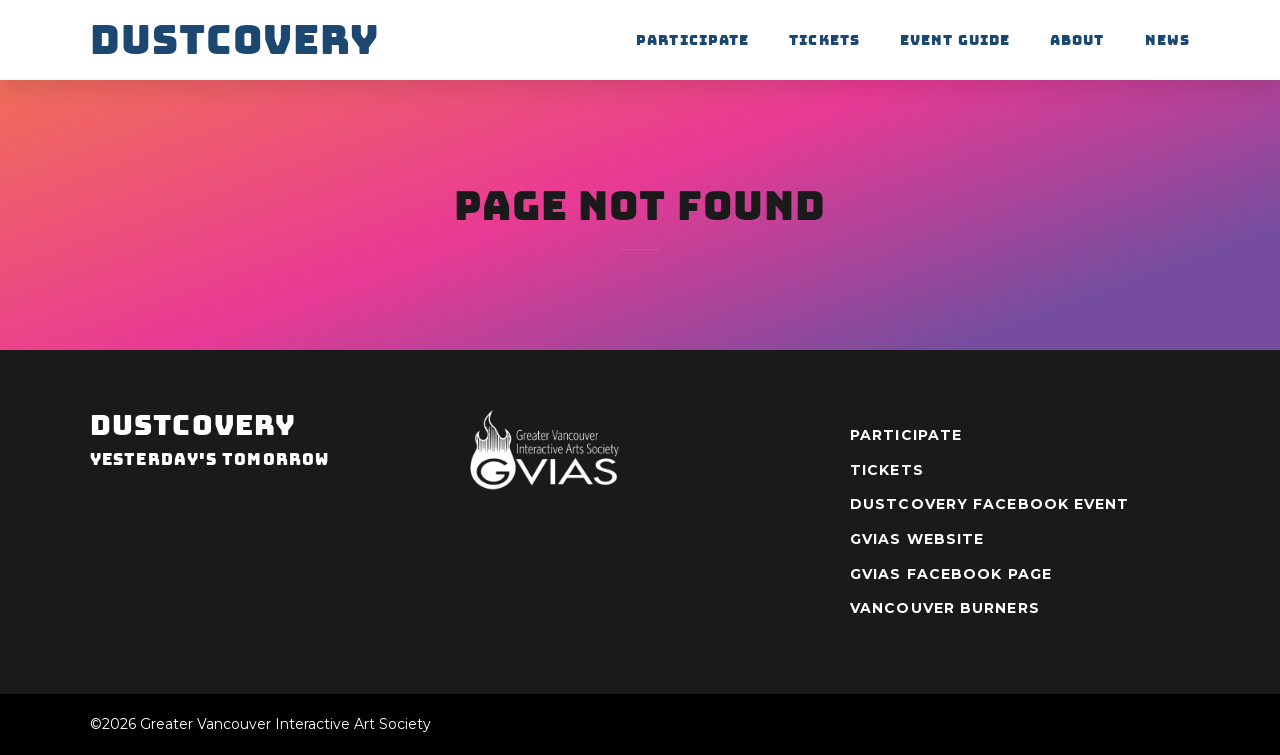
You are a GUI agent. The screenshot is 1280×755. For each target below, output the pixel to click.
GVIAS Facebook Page (951, 574)
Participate (692, 40)
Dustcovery (234, 40)
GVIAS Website (917, 539)
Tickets (824, 40)
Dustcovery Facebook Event (990, 504)
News (1167, 40)
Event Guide (955, 40)
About (1077, 40)
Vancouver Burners (945, 608)
